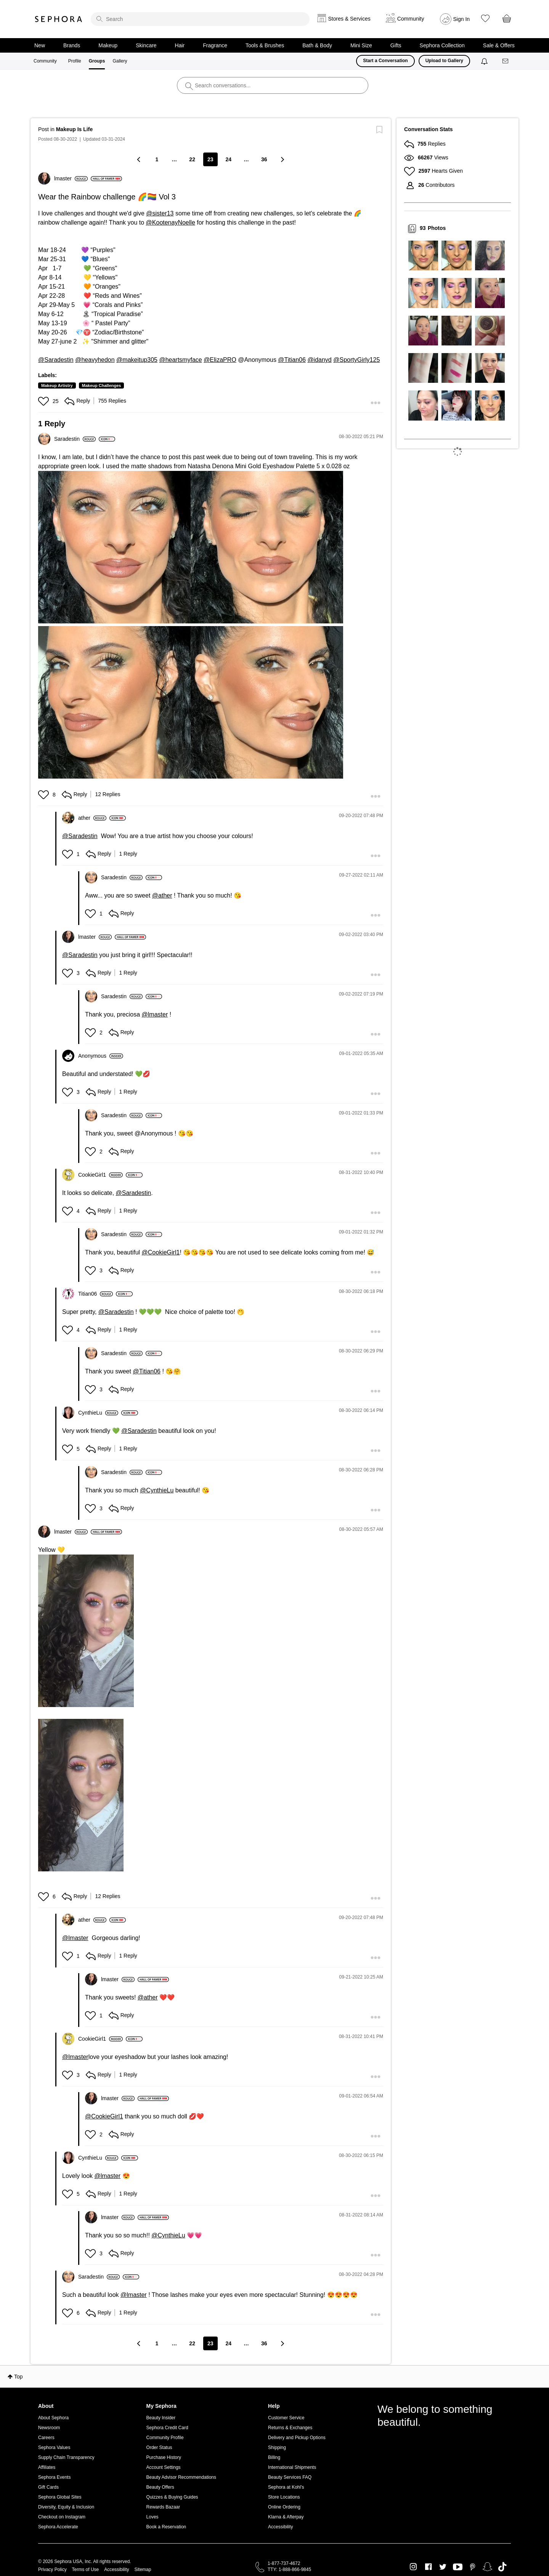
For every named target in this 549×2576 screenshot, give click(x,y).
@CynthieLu (156, 1490)
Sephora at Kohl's (286, 2487)
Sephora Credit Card (167, 2427)
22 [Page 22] (192, 159)
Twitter (443, 2566)
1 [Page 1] (156, 159)
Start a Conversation (385, 60)
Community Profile (165, 2437)
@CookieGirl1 (161, 1252)
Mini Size (361, 45)
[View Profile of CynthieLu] (98, 1412)
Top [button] (18, 2377)
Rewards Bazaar (163, 2507)
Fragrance (215, 45)
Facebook (428, 2566)
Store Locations (284, 2497)
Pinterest (472, 2566)
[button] (44, 401)
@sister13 (159, 213)
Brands (71, 45)
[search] (200, 19)
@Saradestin (56, 360)
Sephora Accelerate (58, 2526)
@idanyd (319, 360)
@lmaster (155, 1014)
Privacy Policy (52, 2569)
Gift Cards (48, 2487)
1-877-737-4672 (284, 2563)
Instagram (413, 2566)
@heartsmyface (180, 360)
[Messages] (506, 61)
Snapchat (487, 2566)
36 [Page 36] (264, 159)
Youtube (457, 2567)
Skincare (146, 45)
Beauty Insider (161, 2417)
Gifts (395, 45)
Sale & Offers (499, 45)
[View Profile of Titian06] (95, 1293)
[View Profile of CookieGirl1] (100, 1174)
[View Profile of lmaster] (71, 178)
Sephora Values (54, 2447)
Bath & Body (317, 45)
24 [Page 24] (229, 159)
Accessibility (280, 2526)
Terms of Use (85, 2569)
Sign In (461, 19)
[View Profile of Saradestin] (75, 438)
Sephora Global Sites (59, 2497)
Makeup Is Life (74, 129)
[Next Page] (282, 159)
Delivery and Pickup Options (297, 2437)
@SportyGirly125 (356, 360)
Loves (152, 2517)
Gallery (119, 61)
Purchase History (163, 2457)
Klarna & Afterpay (285, 2517)
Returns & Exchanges (290, 2427)
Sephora (58, 19)
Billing (274, 2457)
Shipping (277, 2447)
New (39, 45)
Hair (180, 45)
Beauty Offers (160, 2487)
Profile (74, 61)
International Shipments (292, 2467)
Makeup (107, 45)
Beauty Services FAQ (289, 2477)
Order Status (159, 2447)
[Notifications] (485, 61)
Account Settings (163, 2467)
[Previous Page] (139, 159)
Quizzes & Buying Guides (172, 2497)
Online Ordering (284, 2507)
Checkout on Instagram (61, 2517)
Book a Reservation (166, 2526)
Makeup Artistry (57, 385)
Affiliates (46, 2467)
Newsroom (49, 2427)
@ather (162, 895)
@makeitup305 (136, 360)
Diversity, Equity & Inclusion (66, 2507)
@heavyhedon (94, 360)
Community (45, 61)
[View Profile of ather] (92, 817)
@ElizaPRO (220, 360)
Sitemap (142, 2569)
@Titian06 (292, 360)
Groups (97, 61)
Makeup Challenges (101, 385)
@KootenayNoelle (170, 222)
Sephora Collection (442, 45)
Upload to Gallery (444, 60)
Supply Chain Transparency (66, 2457)
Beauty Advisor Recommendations (181, 2477)
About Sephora (53, 2417)
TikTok (502, 2566)
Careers (46, 2437)
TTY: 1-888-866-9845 (289, 2569)
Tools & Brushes (265, 45)
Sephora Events (54, 2477)
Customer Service (286, 2417)
